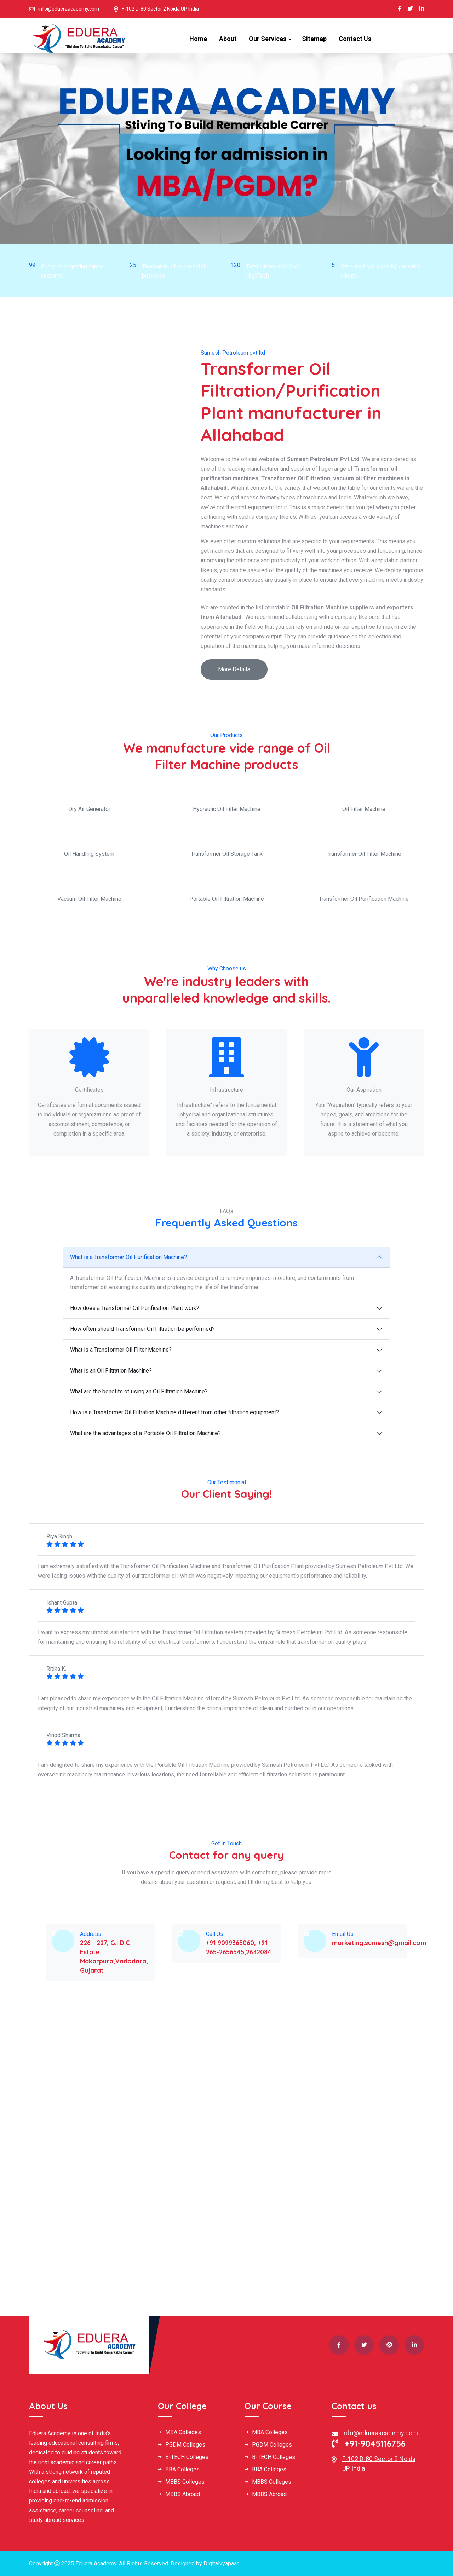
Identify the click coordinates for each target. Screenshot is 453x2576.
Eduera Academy (95, 2563)
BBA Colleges (182, 2469)
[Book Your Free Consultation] (320, 2130)
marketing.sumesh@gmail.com (379, 1943)
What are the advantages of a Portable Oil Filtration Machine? (145, 1433)
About (228, 38)
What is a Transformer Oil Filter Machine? (121, 1349)
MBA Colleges (183, 2432)
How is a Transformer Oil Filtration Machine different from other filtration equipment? (174, 1412)
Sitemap (314, 38)
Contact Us (355, 38)
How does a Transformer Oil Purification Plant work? (134, 1308)
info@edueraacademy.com (68, 9)
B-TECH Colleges (186, 2457)
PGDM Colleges (185, 2445)
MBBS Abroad (182, 2494)
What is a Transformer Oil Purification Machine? (128, 1257)
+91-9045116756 (369, 2443)
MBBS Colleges (185, 2482)
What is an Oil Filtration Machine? (111, 1370)
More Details (234, 669)
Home (198, 38)
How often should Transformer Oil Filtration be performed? (142, 1328)
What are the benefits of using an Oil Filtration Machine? (139, 1391)
